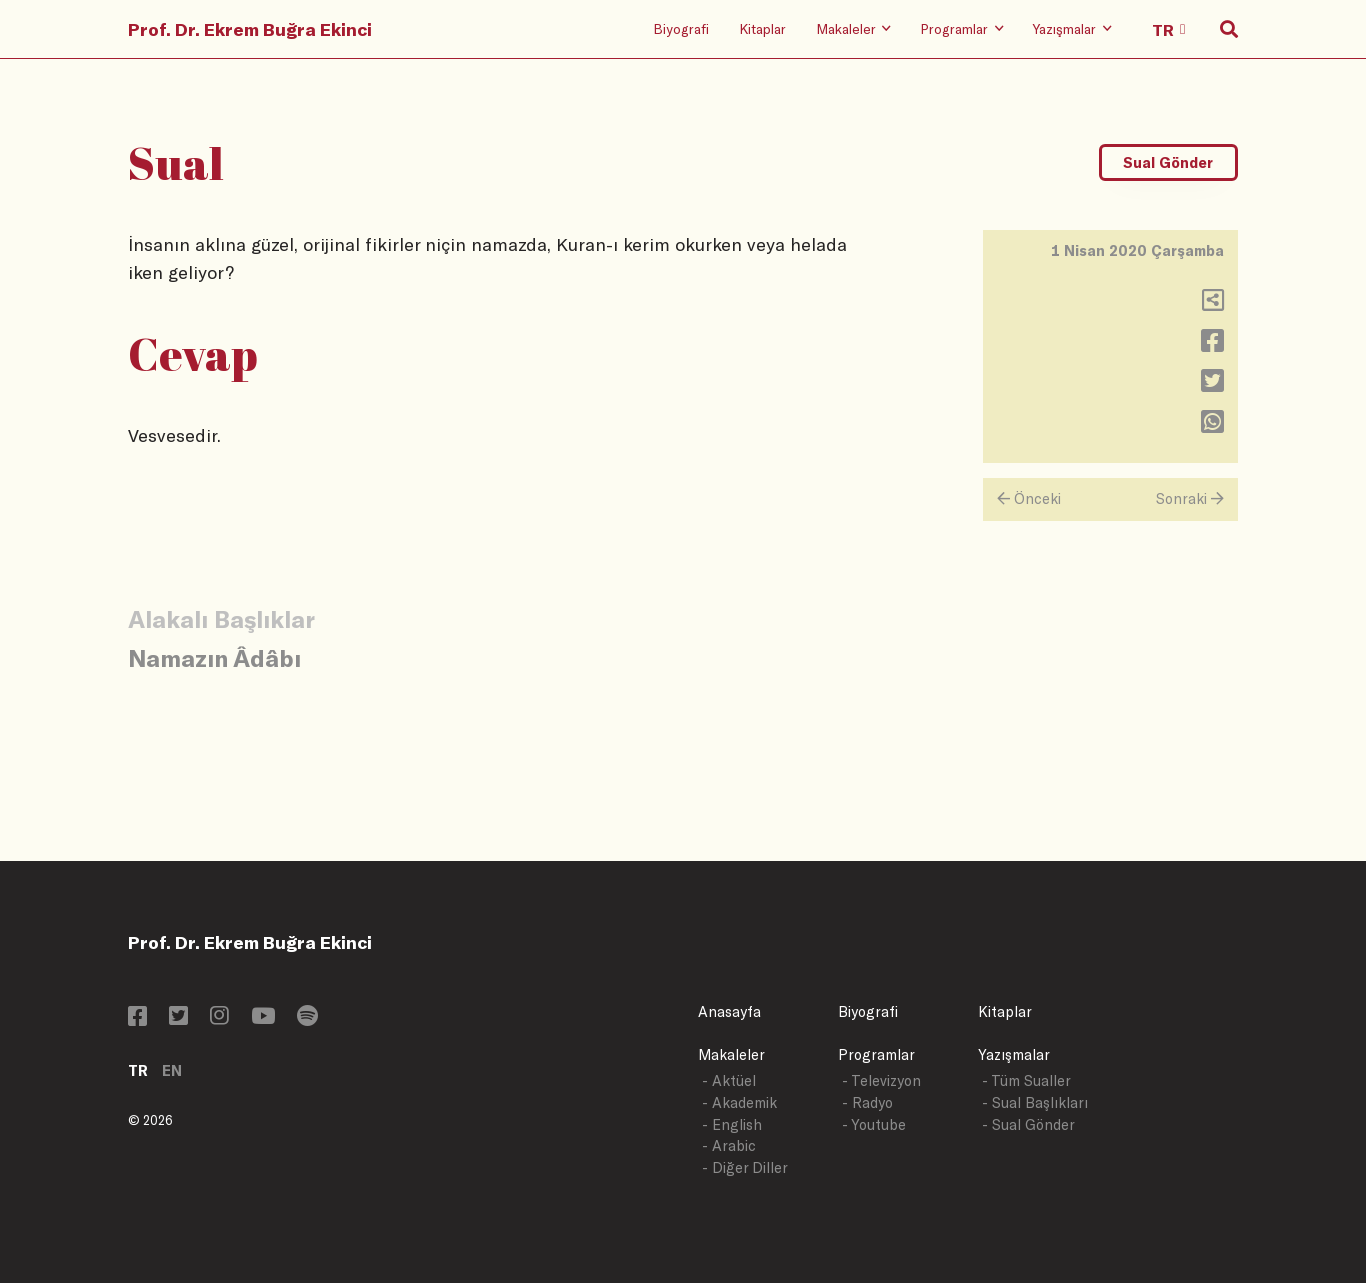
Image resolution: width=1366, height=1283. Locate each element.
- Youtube (874, 1124)
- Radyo (867, 1102)
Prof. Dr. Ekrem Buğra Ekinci (250, 29)
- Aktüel (729, 1080)
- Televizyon (881, 1080)
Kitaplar (762, 28)
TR (138, 1070)
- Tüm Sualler (1026, 1080)
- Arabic (729, 1145)
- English (732, 1124)
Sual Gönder (1168, 162)
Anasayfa (729, 1011)
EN (172, 1070)
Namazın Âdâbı (214, 657)
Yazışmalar (1014, 1054)
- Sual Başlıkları (1035, 1102)
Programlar (876, 1054)
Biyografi (681, 28)
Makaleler (731, 1054)
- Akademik (739, 1102)
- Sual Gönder (1028, 1124)
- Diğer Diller (745, 1167)
